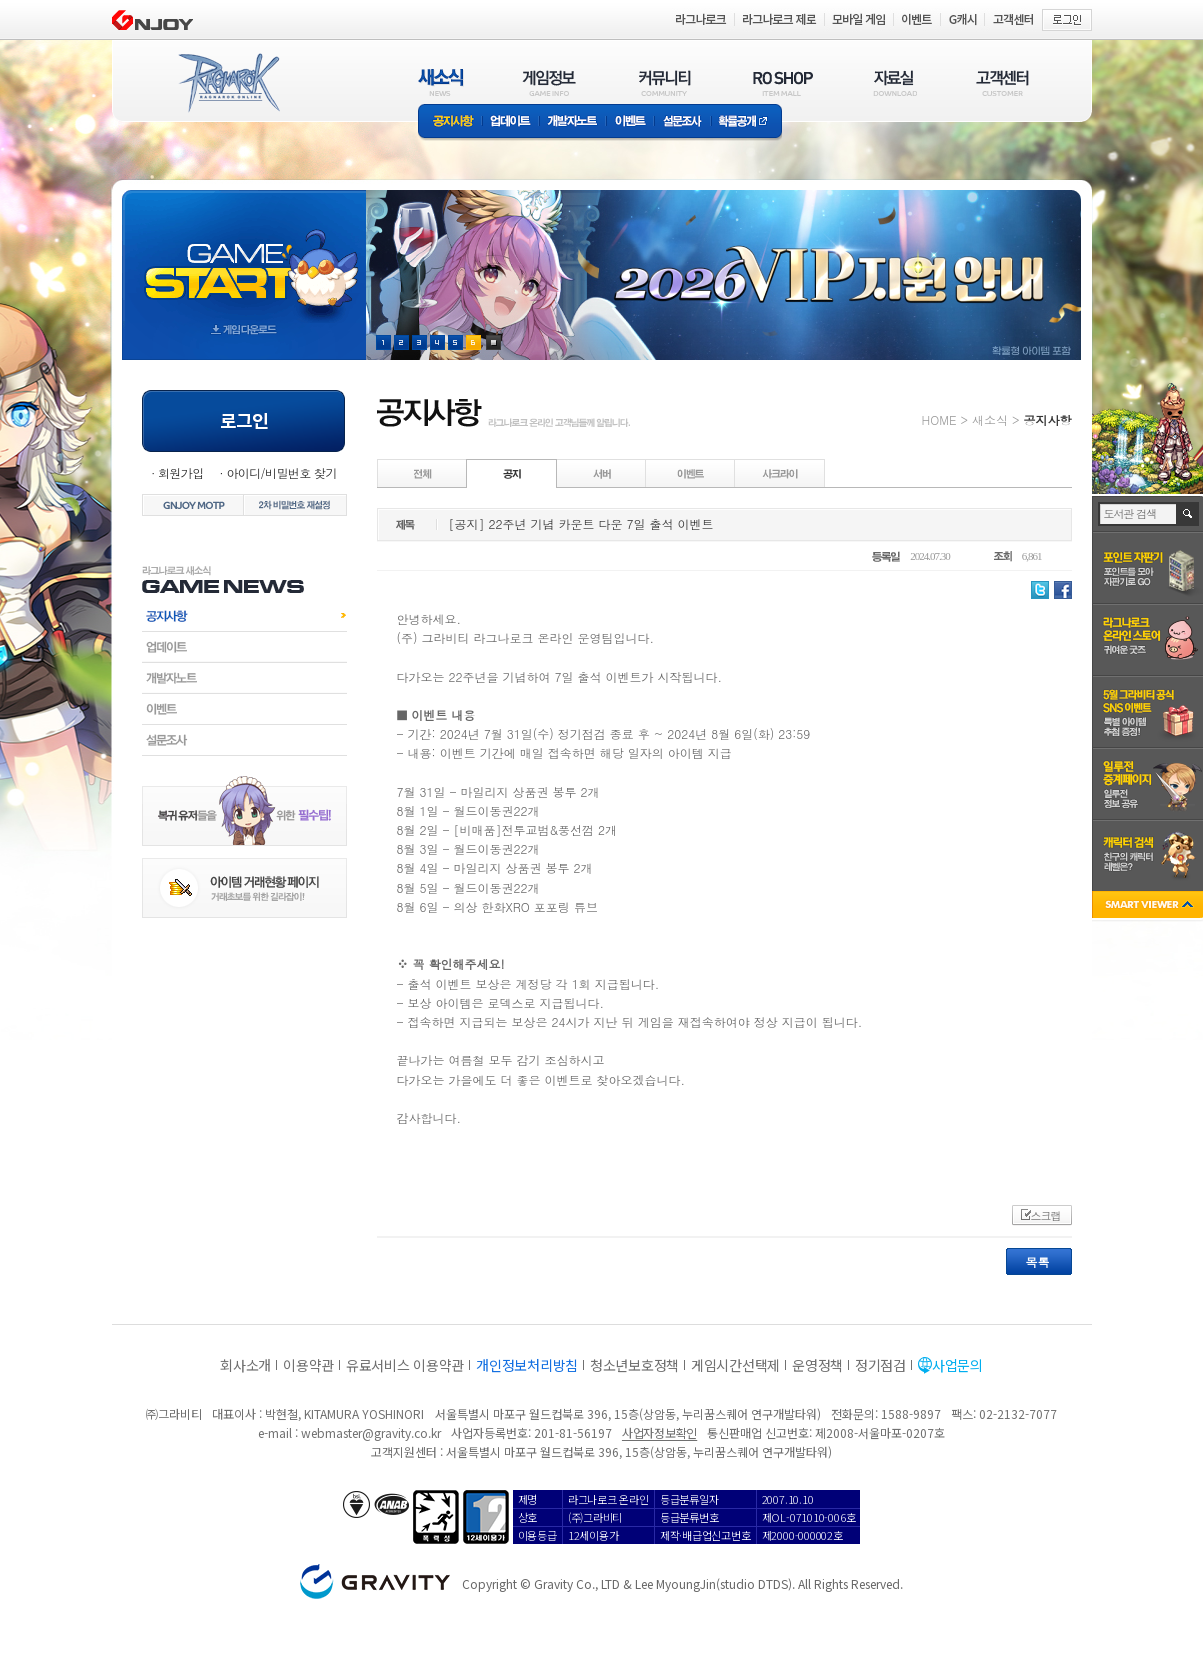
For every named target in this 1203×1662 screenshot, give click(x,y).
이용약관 (308, 1365)
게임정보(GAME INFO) (549, 82)
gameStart (244, 256)
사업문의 (957, 1365)
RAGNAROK (228, 83)
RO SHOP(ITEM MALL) (783, 82)
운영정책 (817, 1365)
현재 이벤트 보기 (493, 342)
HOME (939, 419)
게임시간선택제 (735, 1365)
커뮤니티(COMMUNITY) (665, 82)
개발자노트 (572, 122)
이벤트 (630, 122)
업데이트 (510, 122)
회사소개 (245, 1365)
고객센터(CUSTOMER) (1002, 82)
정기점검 (880, 1365)
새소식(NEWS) (441, 82)
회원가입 (181, 472)
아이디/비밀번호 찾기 (281, 472)
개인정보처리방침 (527, 1365)
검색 (1188, 514)
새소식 (990, 419)
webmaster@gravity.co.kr (371, 1432)
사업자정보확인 (659, 1432)
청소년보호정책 (634, 1365)
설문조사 (682, 122)
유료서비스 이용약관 (405, 1365)
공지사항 (450, 122)
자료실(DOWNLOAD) (894, 82)
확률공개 (746, 122)
